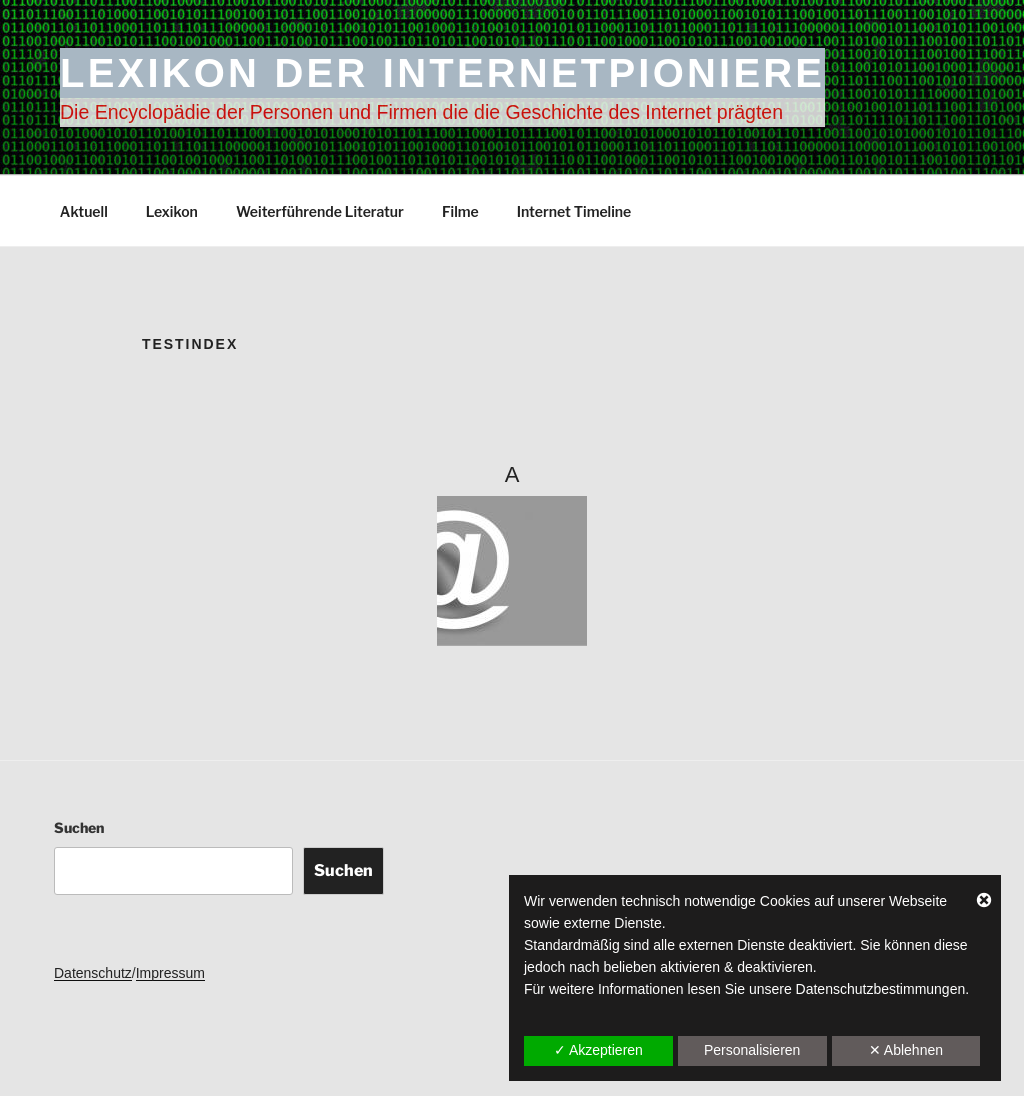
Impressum (170, 973)
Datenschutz (93, 973)
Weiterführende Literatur (320, 211)
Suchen (79, 827)
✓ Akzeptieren (598, 1050)
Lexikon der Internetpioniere (442, 73)
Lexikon (172, 211)
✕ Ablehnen (906, 1050)
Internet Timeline (574, 211)
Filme (460, 211)
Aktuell (84, 211)
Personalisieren (752, 1050)
